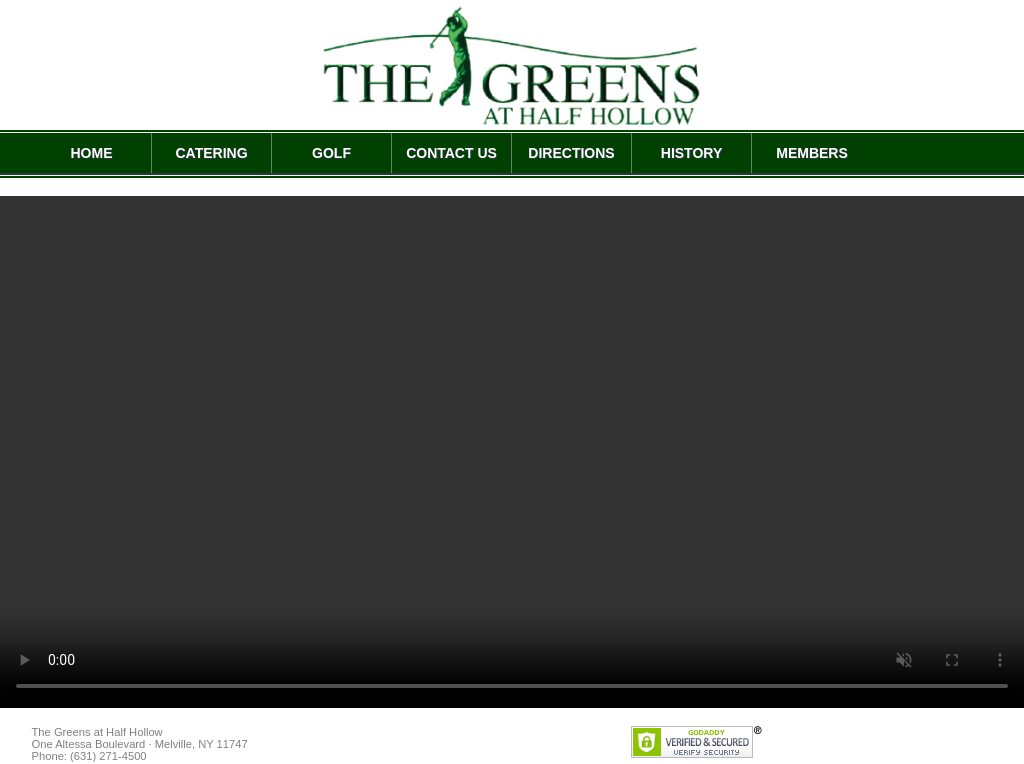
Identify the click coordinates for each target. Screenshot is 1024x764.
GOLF (331, 153)
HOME (92, 153)
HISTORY (691, 153)
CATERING (211, 153)
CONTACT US (451, 153)
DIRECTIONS (571, 153)
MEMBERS (812, 153)
